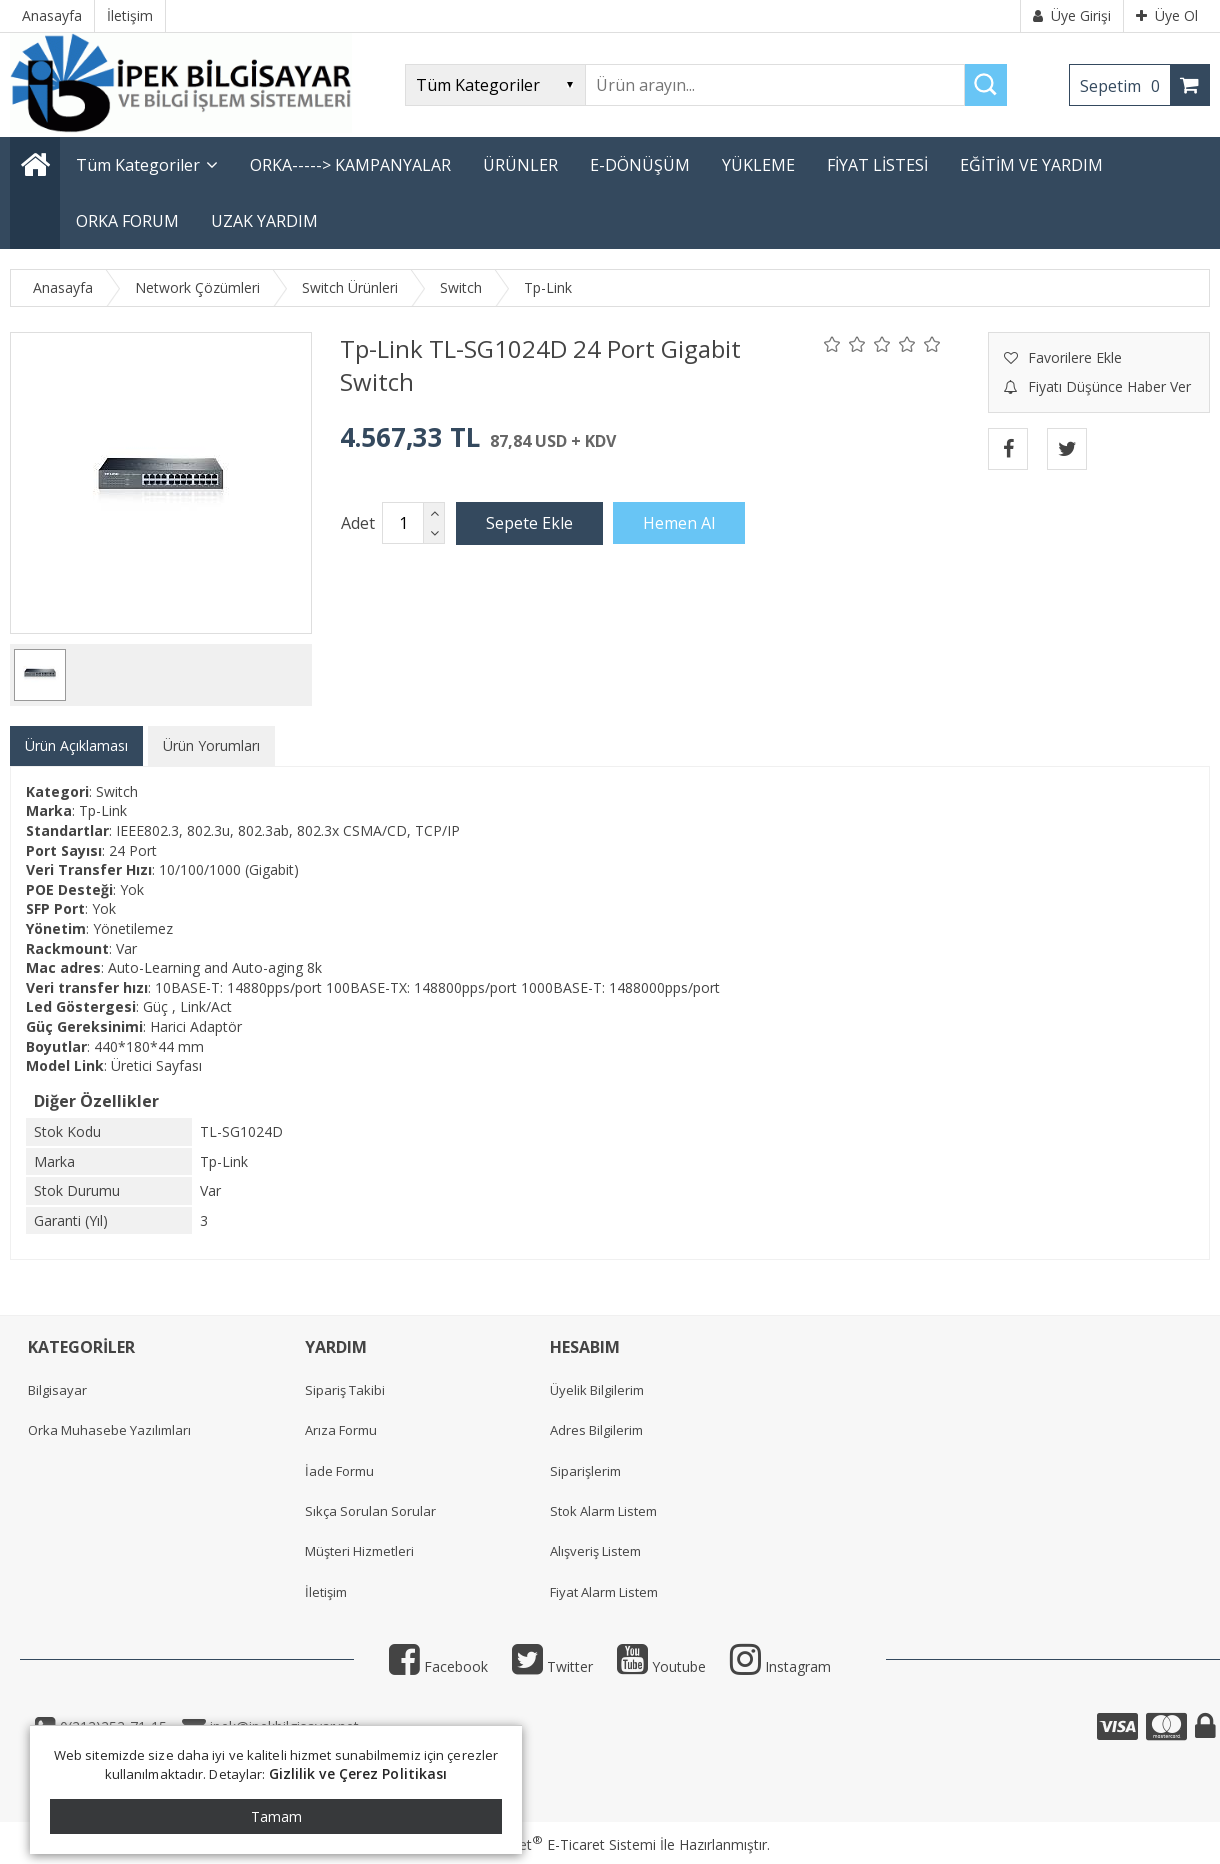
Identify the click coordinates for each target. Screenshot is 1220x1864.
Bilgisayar (57, 1390)
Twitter (552, 1666)
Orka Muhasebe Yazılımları (109, 1430)
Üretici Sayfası (156, 1065)
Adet (358, 523)
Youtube (661, 1666)
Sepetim (1125, 86)
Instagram (780, 1666)
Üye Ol (1167, 15)
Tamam (276, 1816)
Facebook (438, 1666)
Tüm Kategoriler (138, 165)
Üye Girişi (1072, 15)
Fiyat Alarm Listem (604, 1592)
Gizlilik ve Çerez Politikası (358, 1773)
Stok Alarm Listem (603, 1511)
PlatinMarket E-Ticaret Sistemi (553, 1844)
